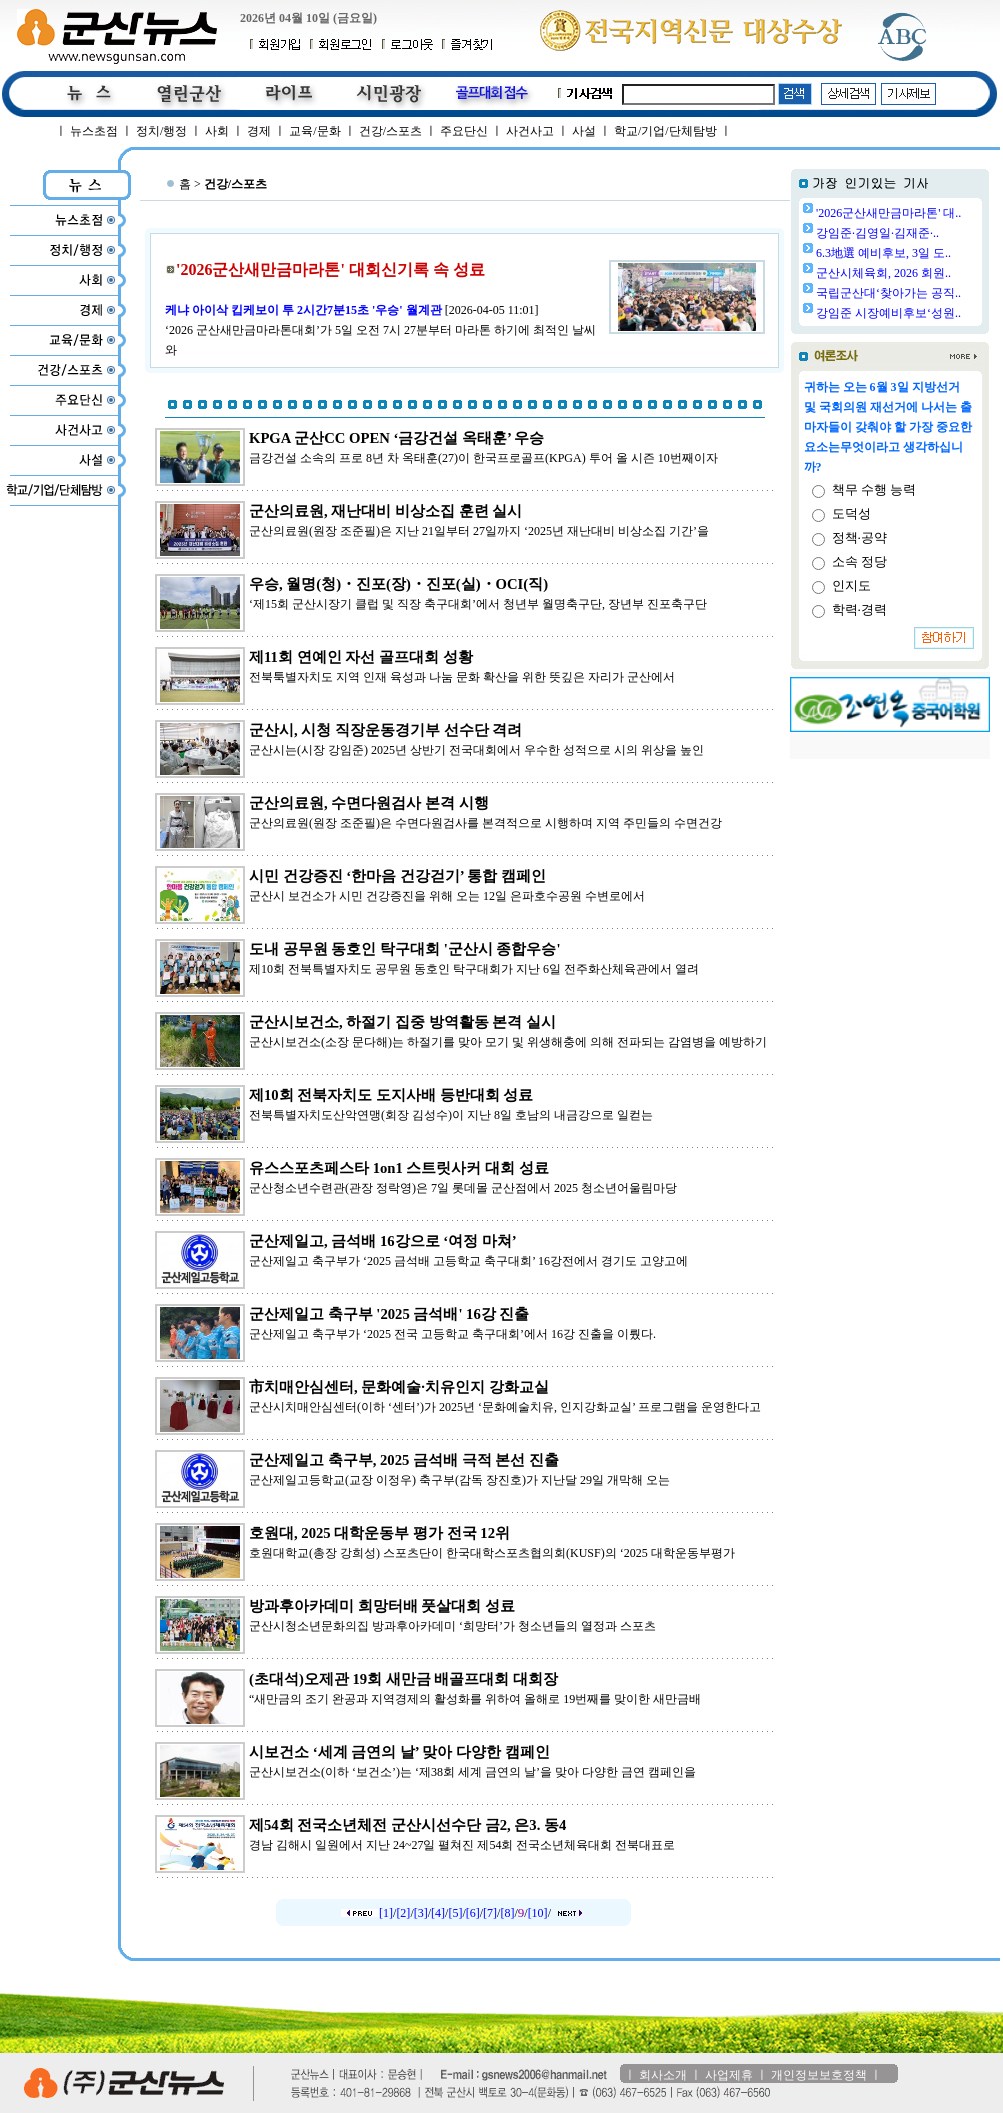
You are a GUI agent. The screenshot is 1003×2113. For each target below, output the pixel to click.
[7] (490, 1913)
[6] (473, 1913)
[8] (507, 1913)
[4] (438, 1913)
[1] (386, 1913)
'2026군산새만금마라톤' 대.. (888, 213)
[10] (538, 1913)
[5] (455, 1913)
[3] (421, 1913)
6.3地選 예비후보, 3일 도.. (883, 253)
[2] (403, 1913)
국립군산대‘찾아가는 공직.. (888, 293)
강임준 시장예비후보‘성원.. (888, 313)
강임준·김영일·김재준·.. (877, 233)
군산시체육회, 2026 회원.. (883, 273)
